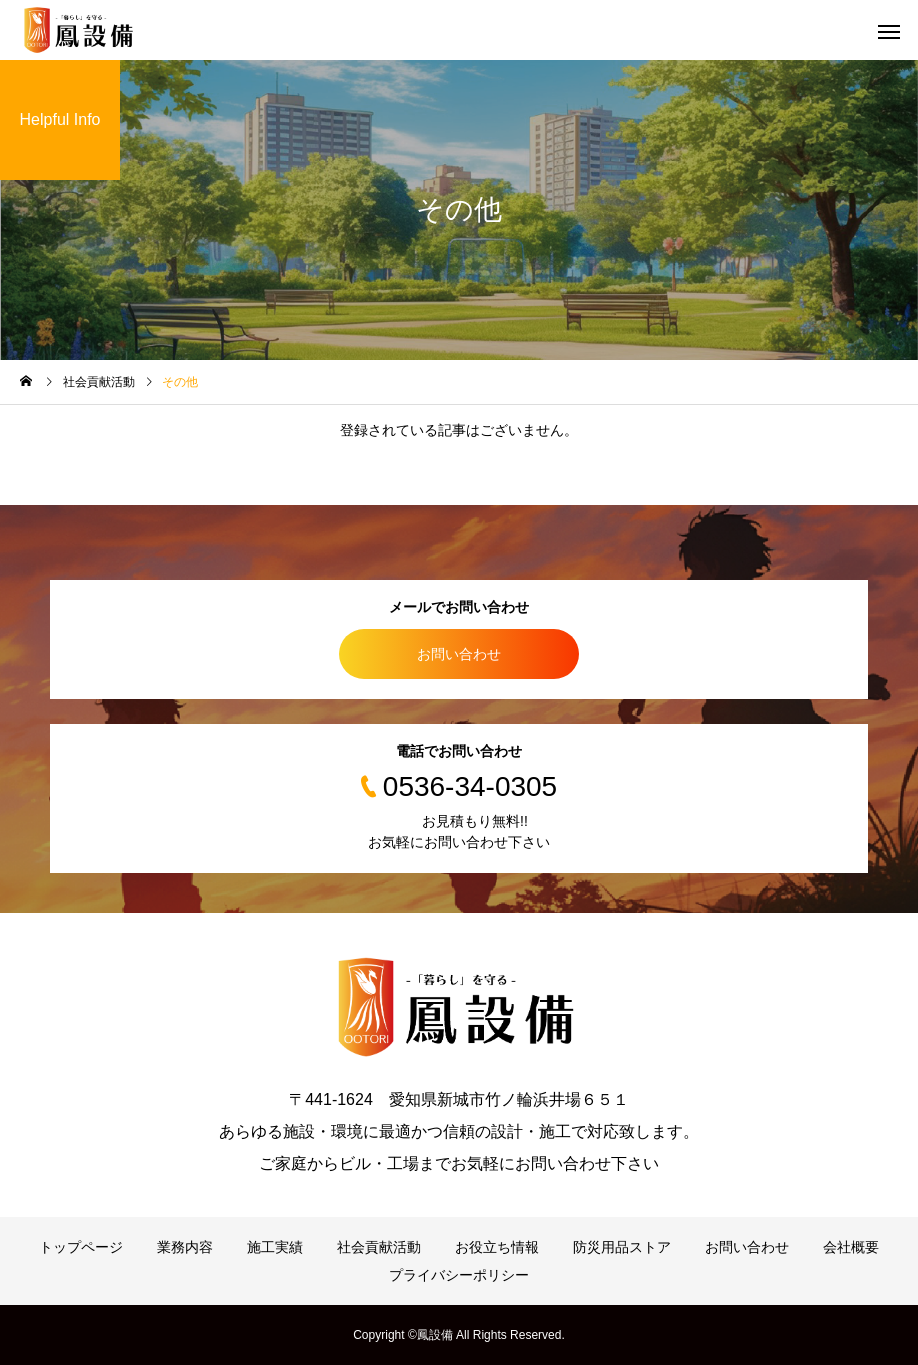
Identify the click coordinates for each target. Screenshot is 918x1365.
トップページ (81, 1247)
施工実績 (275, 1247)
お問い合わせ (459, 654)
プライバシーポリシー (459, 1275)
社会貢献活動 (379, 1247)
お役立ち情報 (497, 1247)
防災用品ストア (622, 1247)
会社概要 (851, 1247)
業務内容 (185, 1247)
